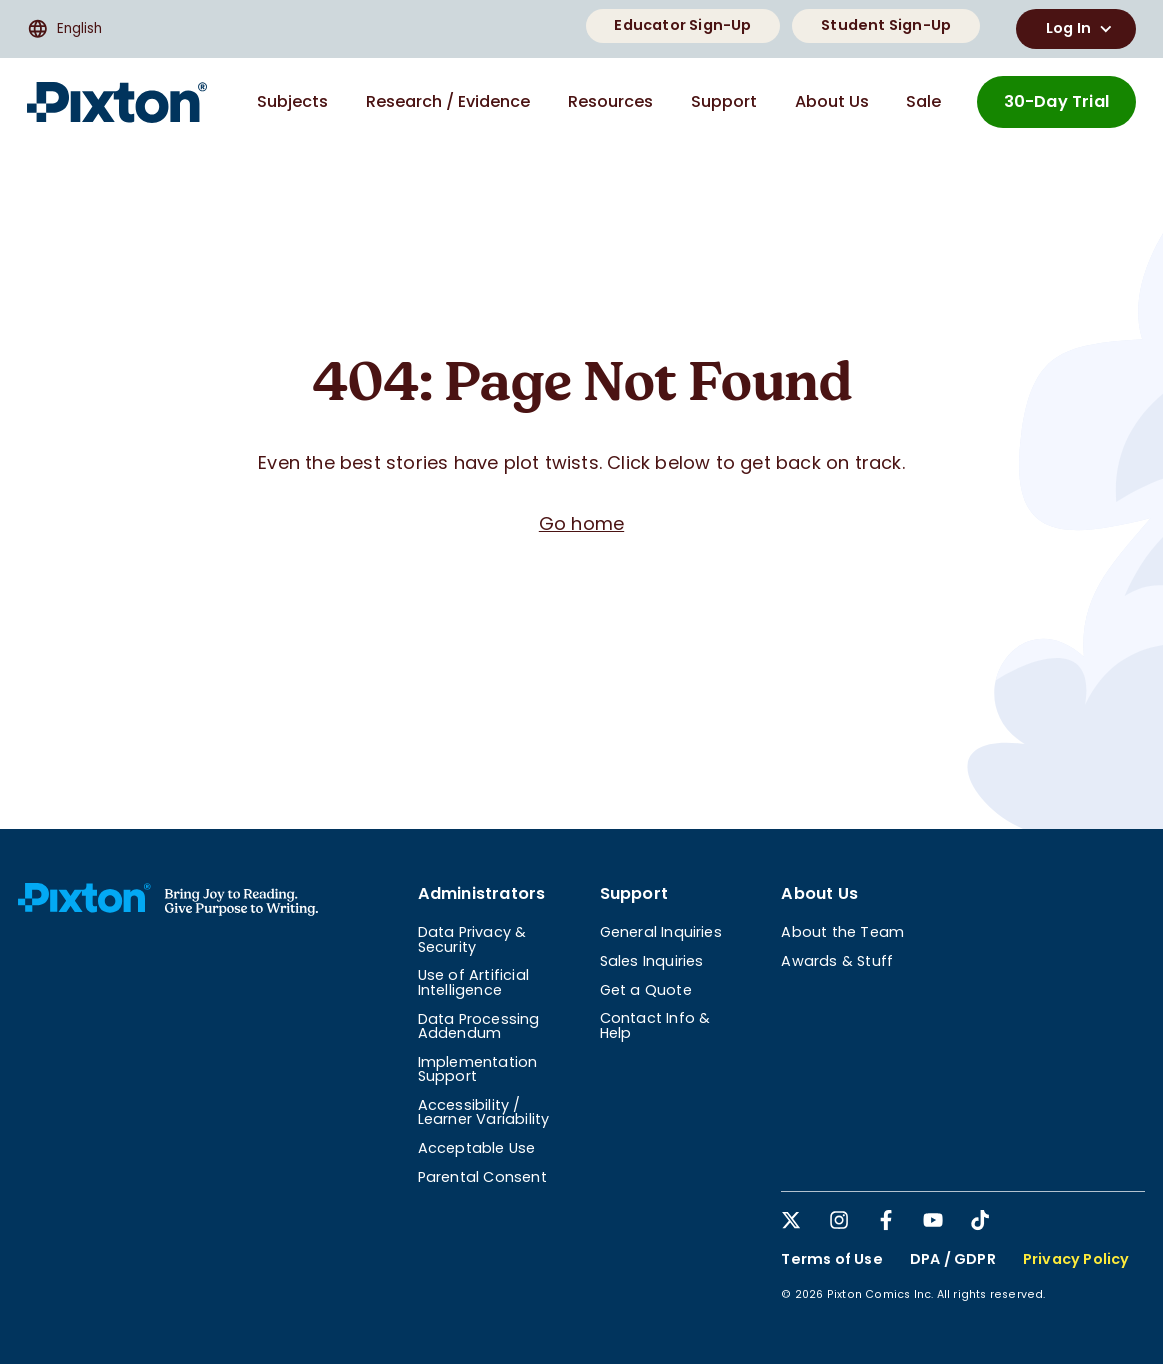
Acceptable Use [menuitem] (477, 1148)
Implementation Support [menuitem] (478, 1069)
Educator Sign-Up (682, 25)
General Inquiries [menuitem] (661, 932)
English (64, 29)
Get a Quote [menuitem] (646, 990)
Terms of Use (831, 1259)
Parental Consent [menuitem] (482, 1177)
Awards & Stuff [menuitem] (837, 961)
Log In (1081, 29)
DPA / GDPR (953, 1259)
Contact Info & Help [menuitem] (655, 1025)
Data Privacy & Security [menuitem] (472, 939)
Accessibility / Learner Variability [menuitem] (484, 1112)
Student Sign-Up (886, 25)
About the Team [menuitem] (842, 932)
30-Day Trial (1056, 101)
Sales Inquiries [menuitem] (652, 961)
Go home (581, 523)
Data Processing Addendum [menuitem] (479, 1026)
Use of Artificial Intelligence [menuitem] (473, 982)
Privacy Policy (1076, 1259)
